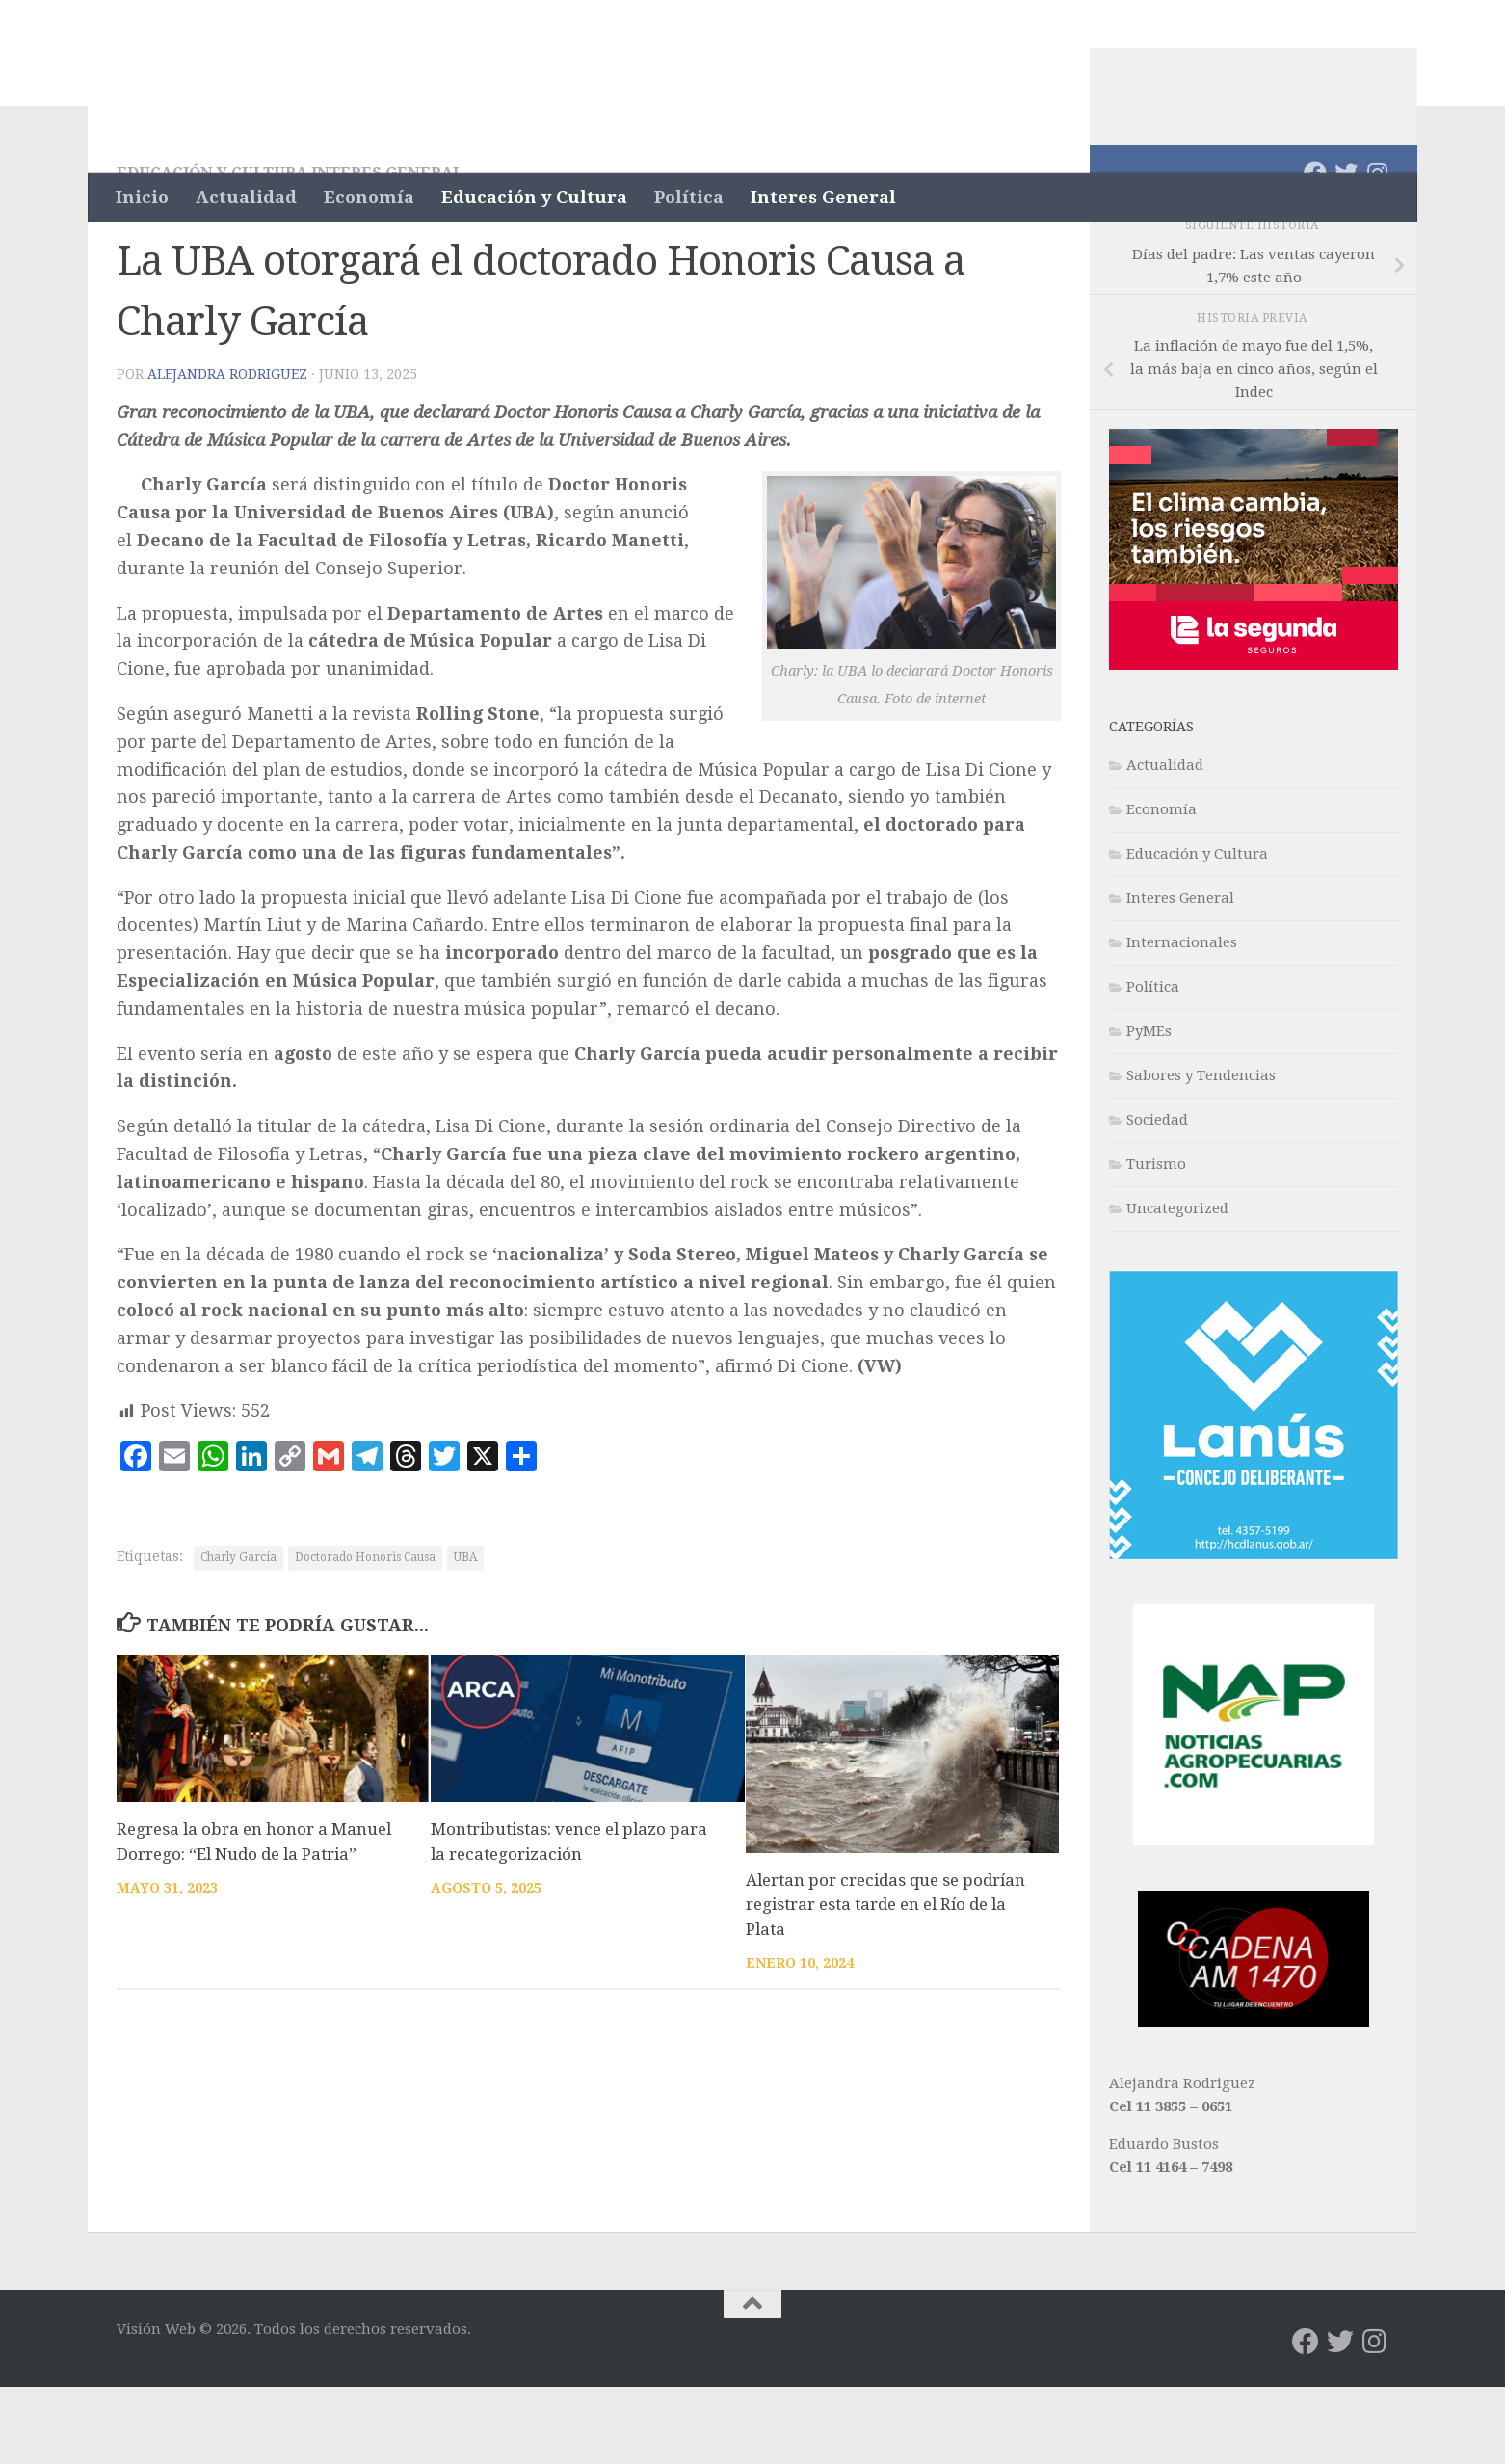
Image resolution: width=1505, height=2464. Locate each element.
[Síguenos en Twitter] (1346, 249)
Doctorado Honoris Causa (365, 1634)
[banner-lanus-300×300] (1253, 1631)
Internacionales (1181, 1019)
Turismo (1156, 1241)
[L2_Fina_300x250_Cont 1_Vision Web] (1253, 742)
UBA (465, 1634)
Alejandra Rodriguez (227, 451)
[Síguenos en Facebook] (1315, 249)
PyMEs (1149, 1108)
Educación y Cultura (534, 197)
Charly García (238, 1634)
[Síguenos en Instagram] (1376, 249)
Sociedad (1157, 1197)
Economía (369, 197)
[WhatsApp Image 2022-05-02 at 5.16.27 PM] (1253, 2098)
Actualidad (246, 197)
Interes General (823, 197)
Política (689, 197)
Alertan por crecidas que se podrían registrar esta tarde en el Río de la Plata (885, 1981)
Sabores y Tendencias (1201, 1152)
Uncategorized (1177, 1285)
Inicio (142, 197)
